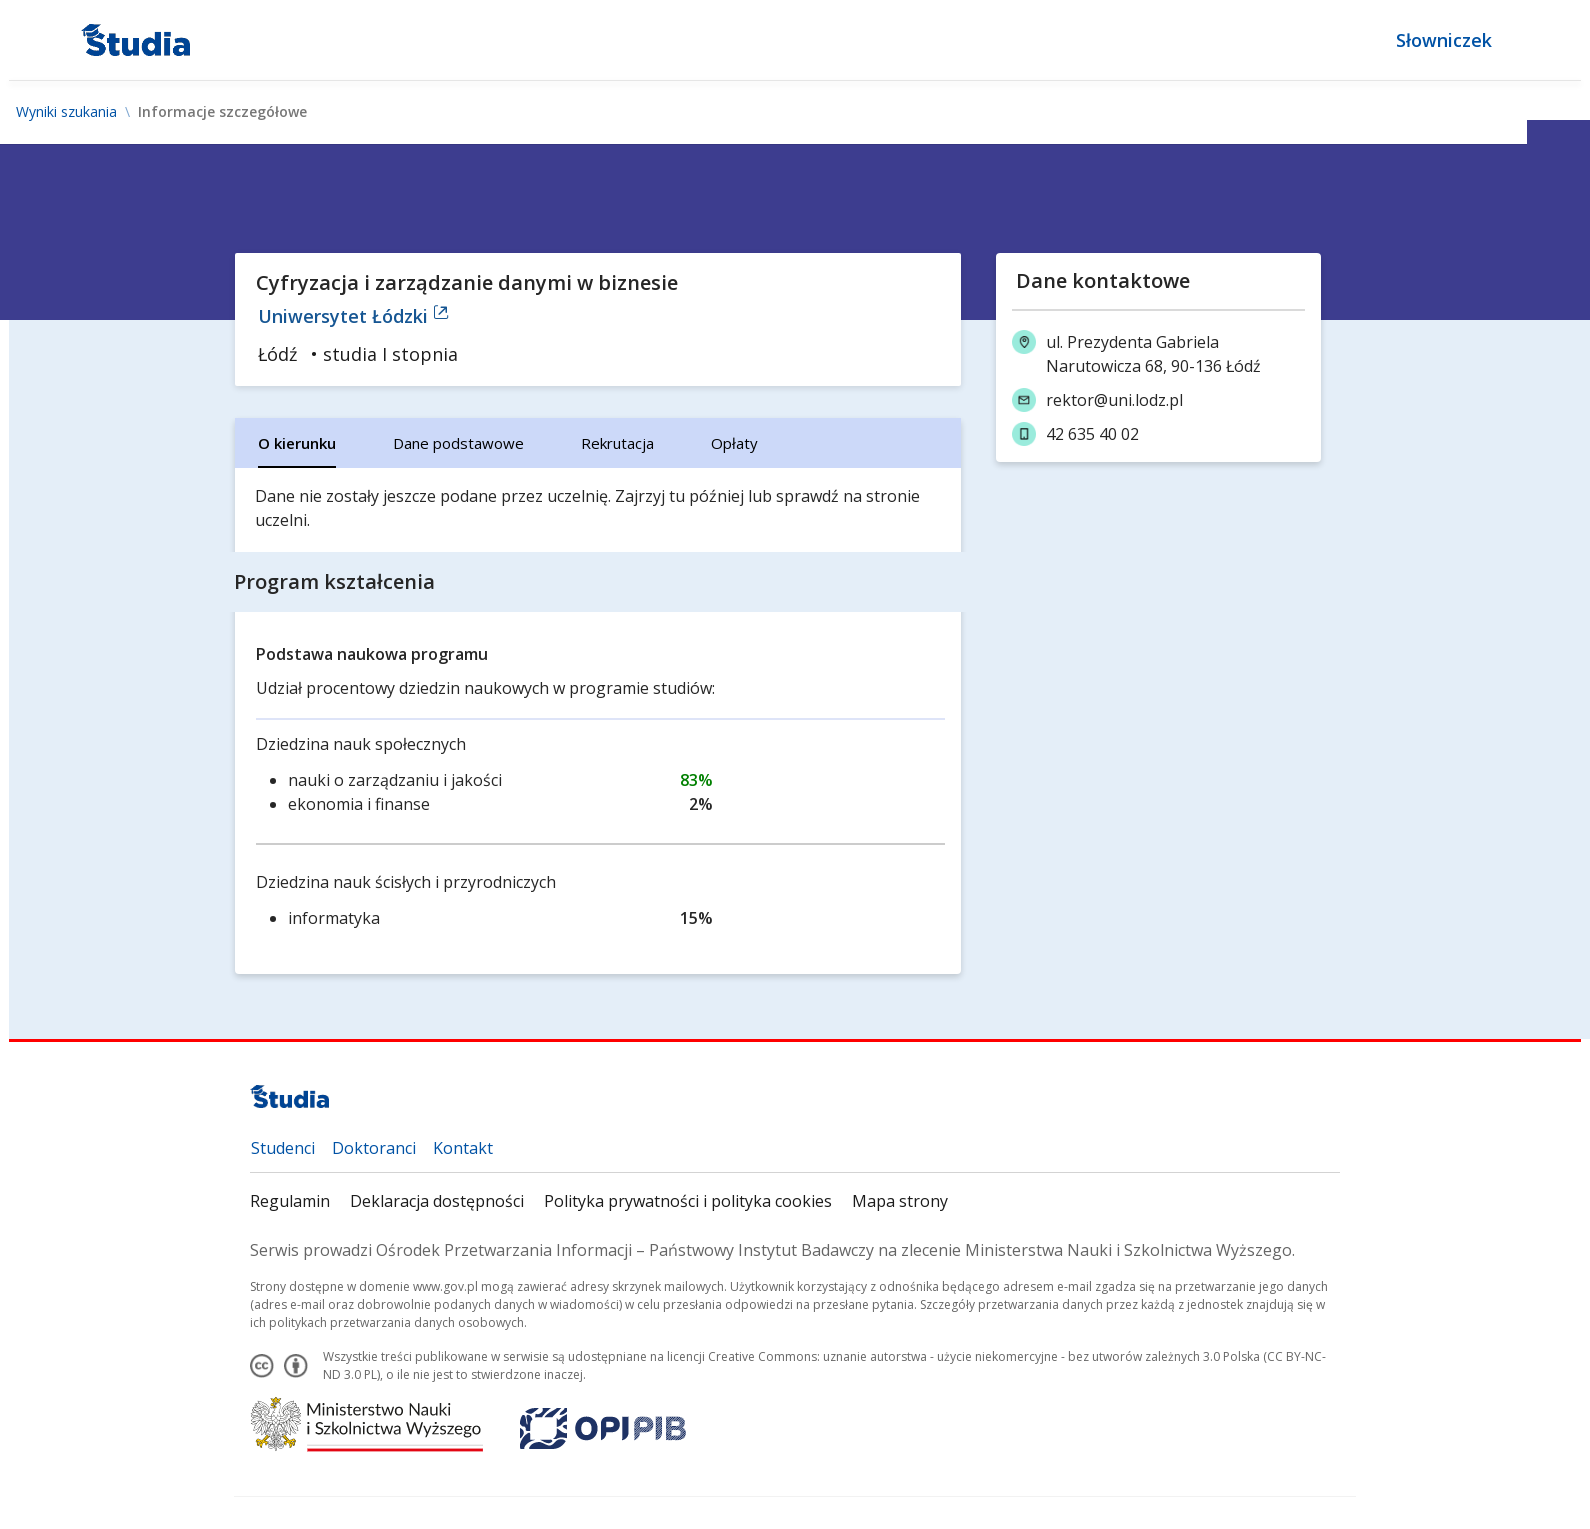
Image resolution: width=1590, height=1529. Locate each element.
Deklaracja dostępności (437, 1201)
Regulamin (290, 1201)
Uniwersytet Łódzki (353, 316)
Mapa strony (900, 1201)
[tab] (297, 443)
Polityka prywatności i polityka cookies (688, 1201)
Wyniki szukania (66, 112)
